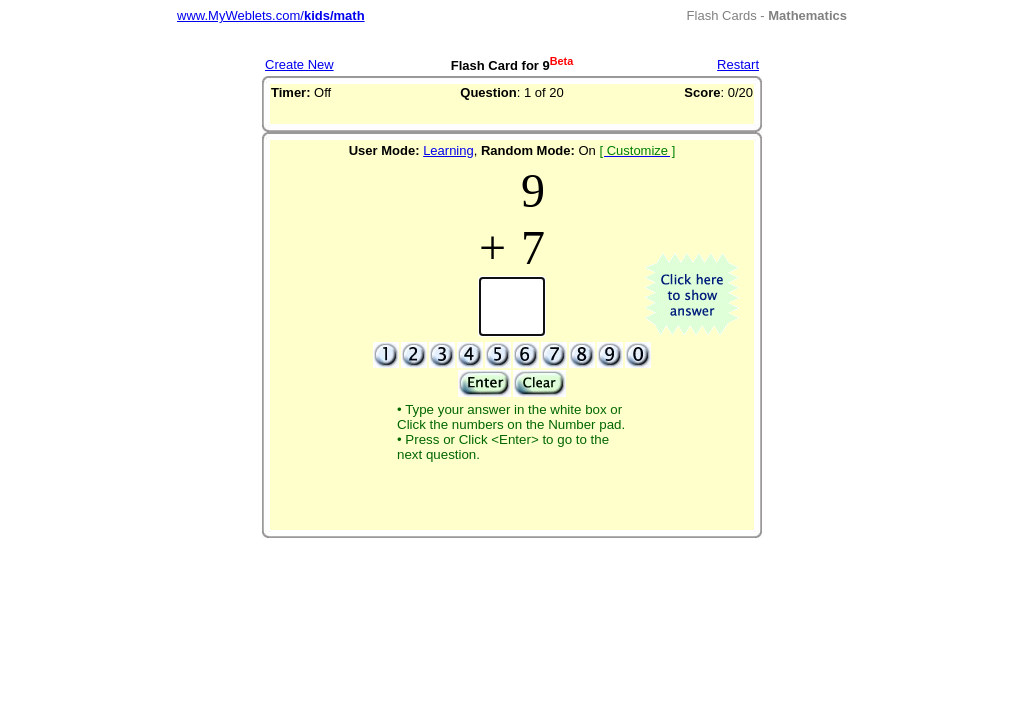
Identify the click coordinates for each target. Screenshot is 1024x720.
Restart (738, 64)
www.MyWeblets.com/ (271, 15)
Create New (299, 64)
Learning (448, 150)
